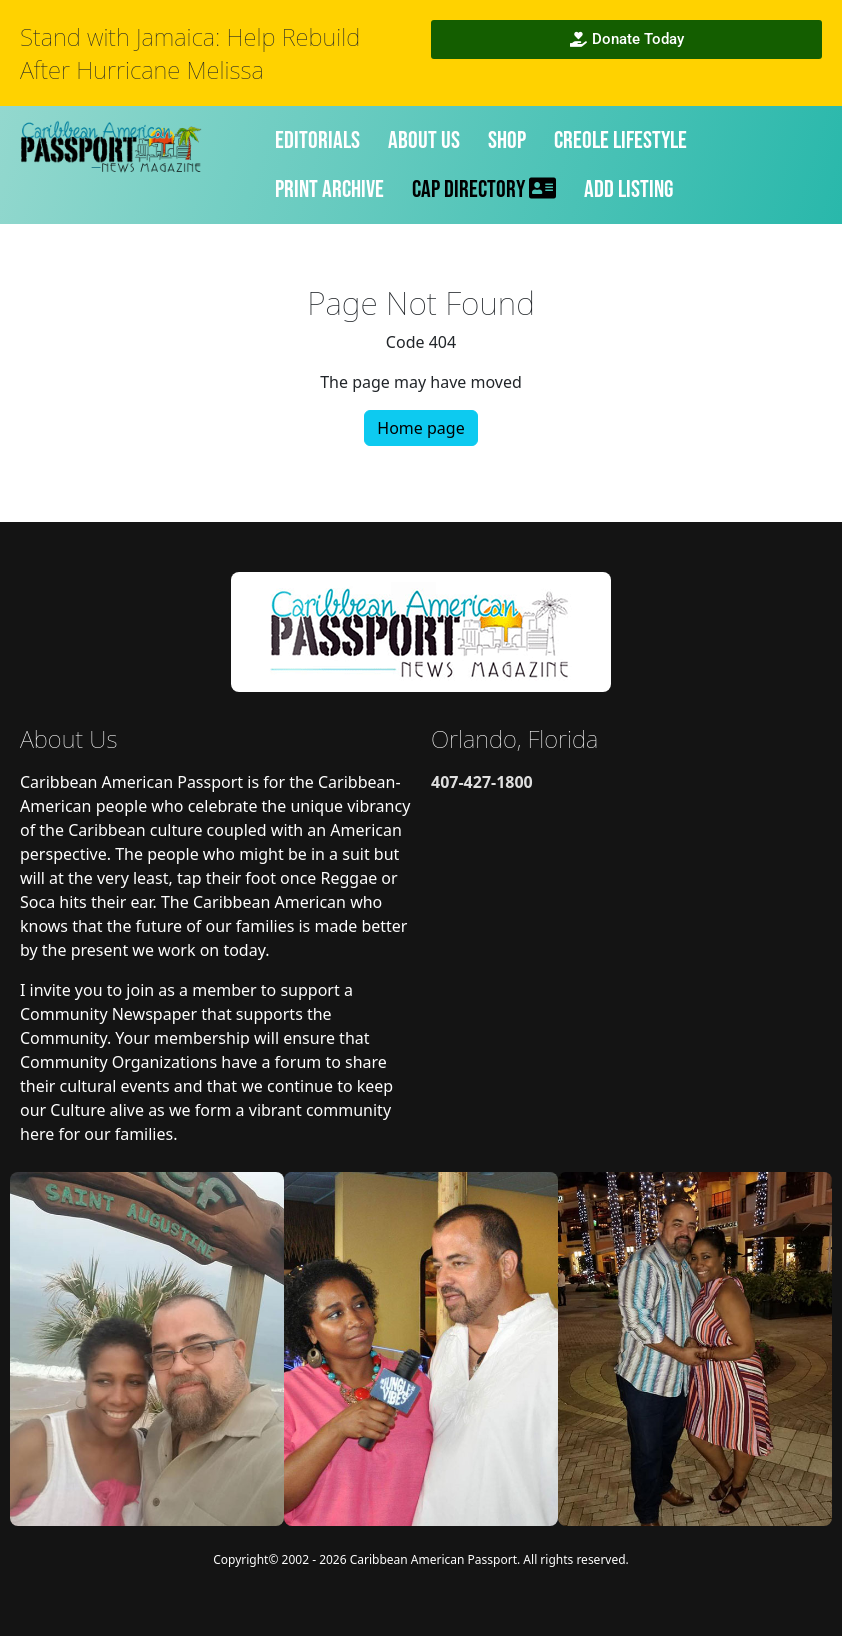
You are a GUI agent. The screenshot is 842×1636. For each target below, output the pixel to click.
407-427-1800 (482, 782)
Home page (420, 428)
